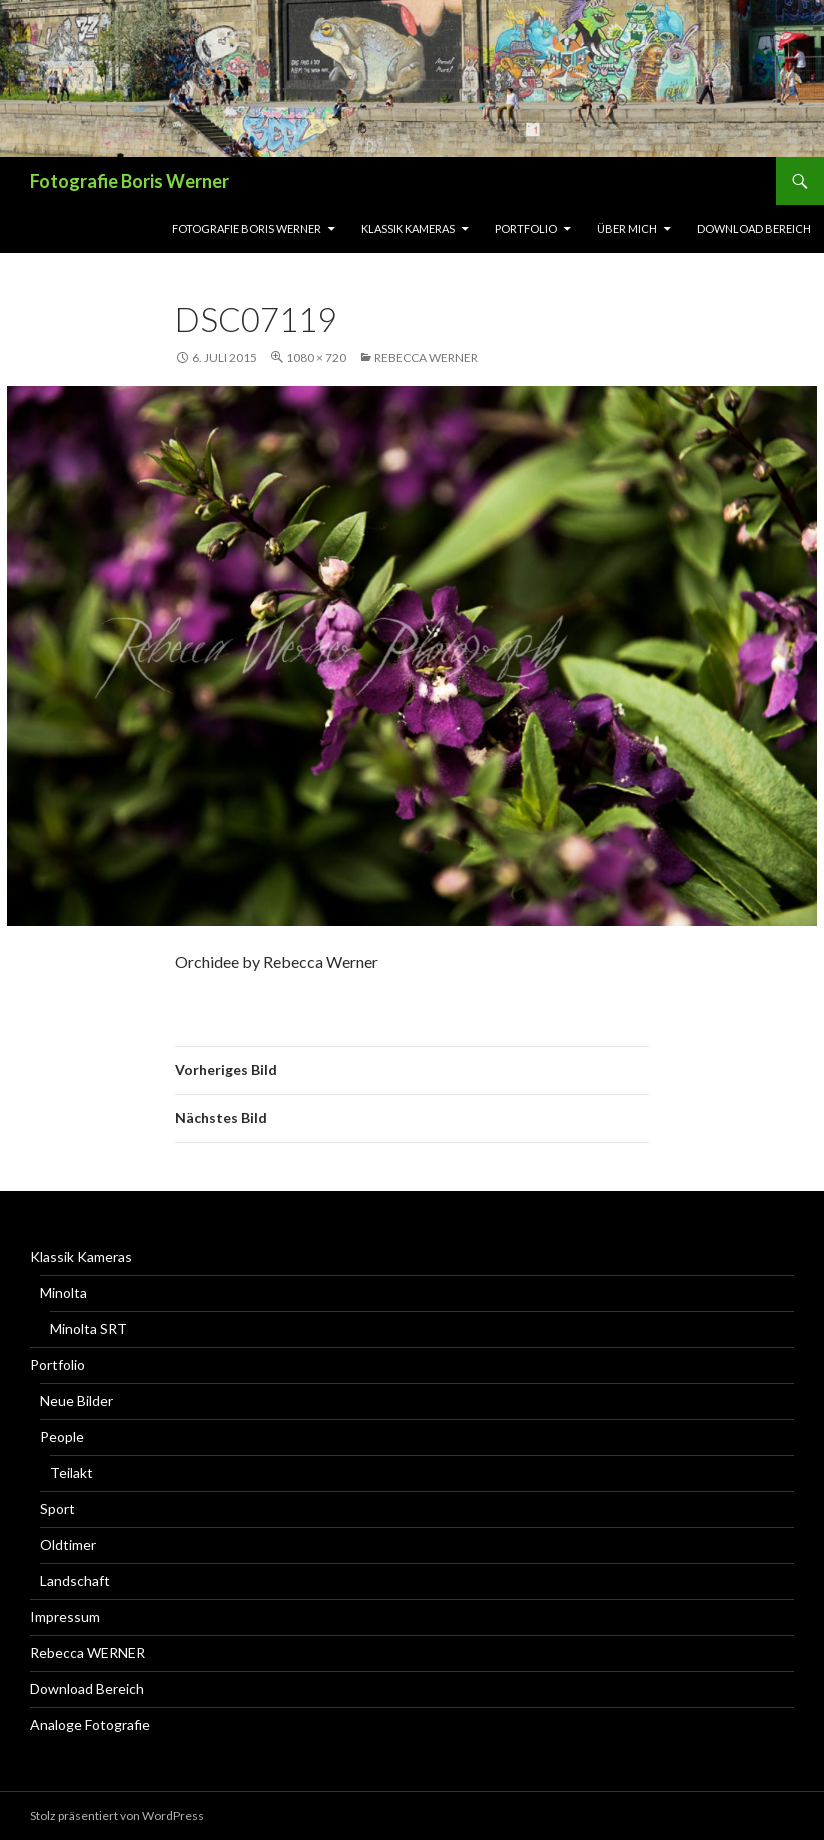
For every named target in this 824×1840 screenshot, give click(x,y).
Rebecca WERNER (426, 357)
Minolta (63, 1292)
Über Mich (627, 228)
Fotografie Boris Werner (129, 181)
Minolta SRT (88, 1328)
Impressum (65, 1616)
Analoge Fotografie (90, 1724)
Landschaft (75, 1580)
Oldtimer (68, 1544)
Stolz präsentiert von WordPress (117, 1815)
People (62, 1436)
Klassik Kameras (408, 228)
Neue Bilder (76, 1400)
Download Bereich (754, 228)
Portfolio (526, 228)
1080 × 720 (316, 357)
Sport (57, 1508)
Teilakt (71, 1472)
